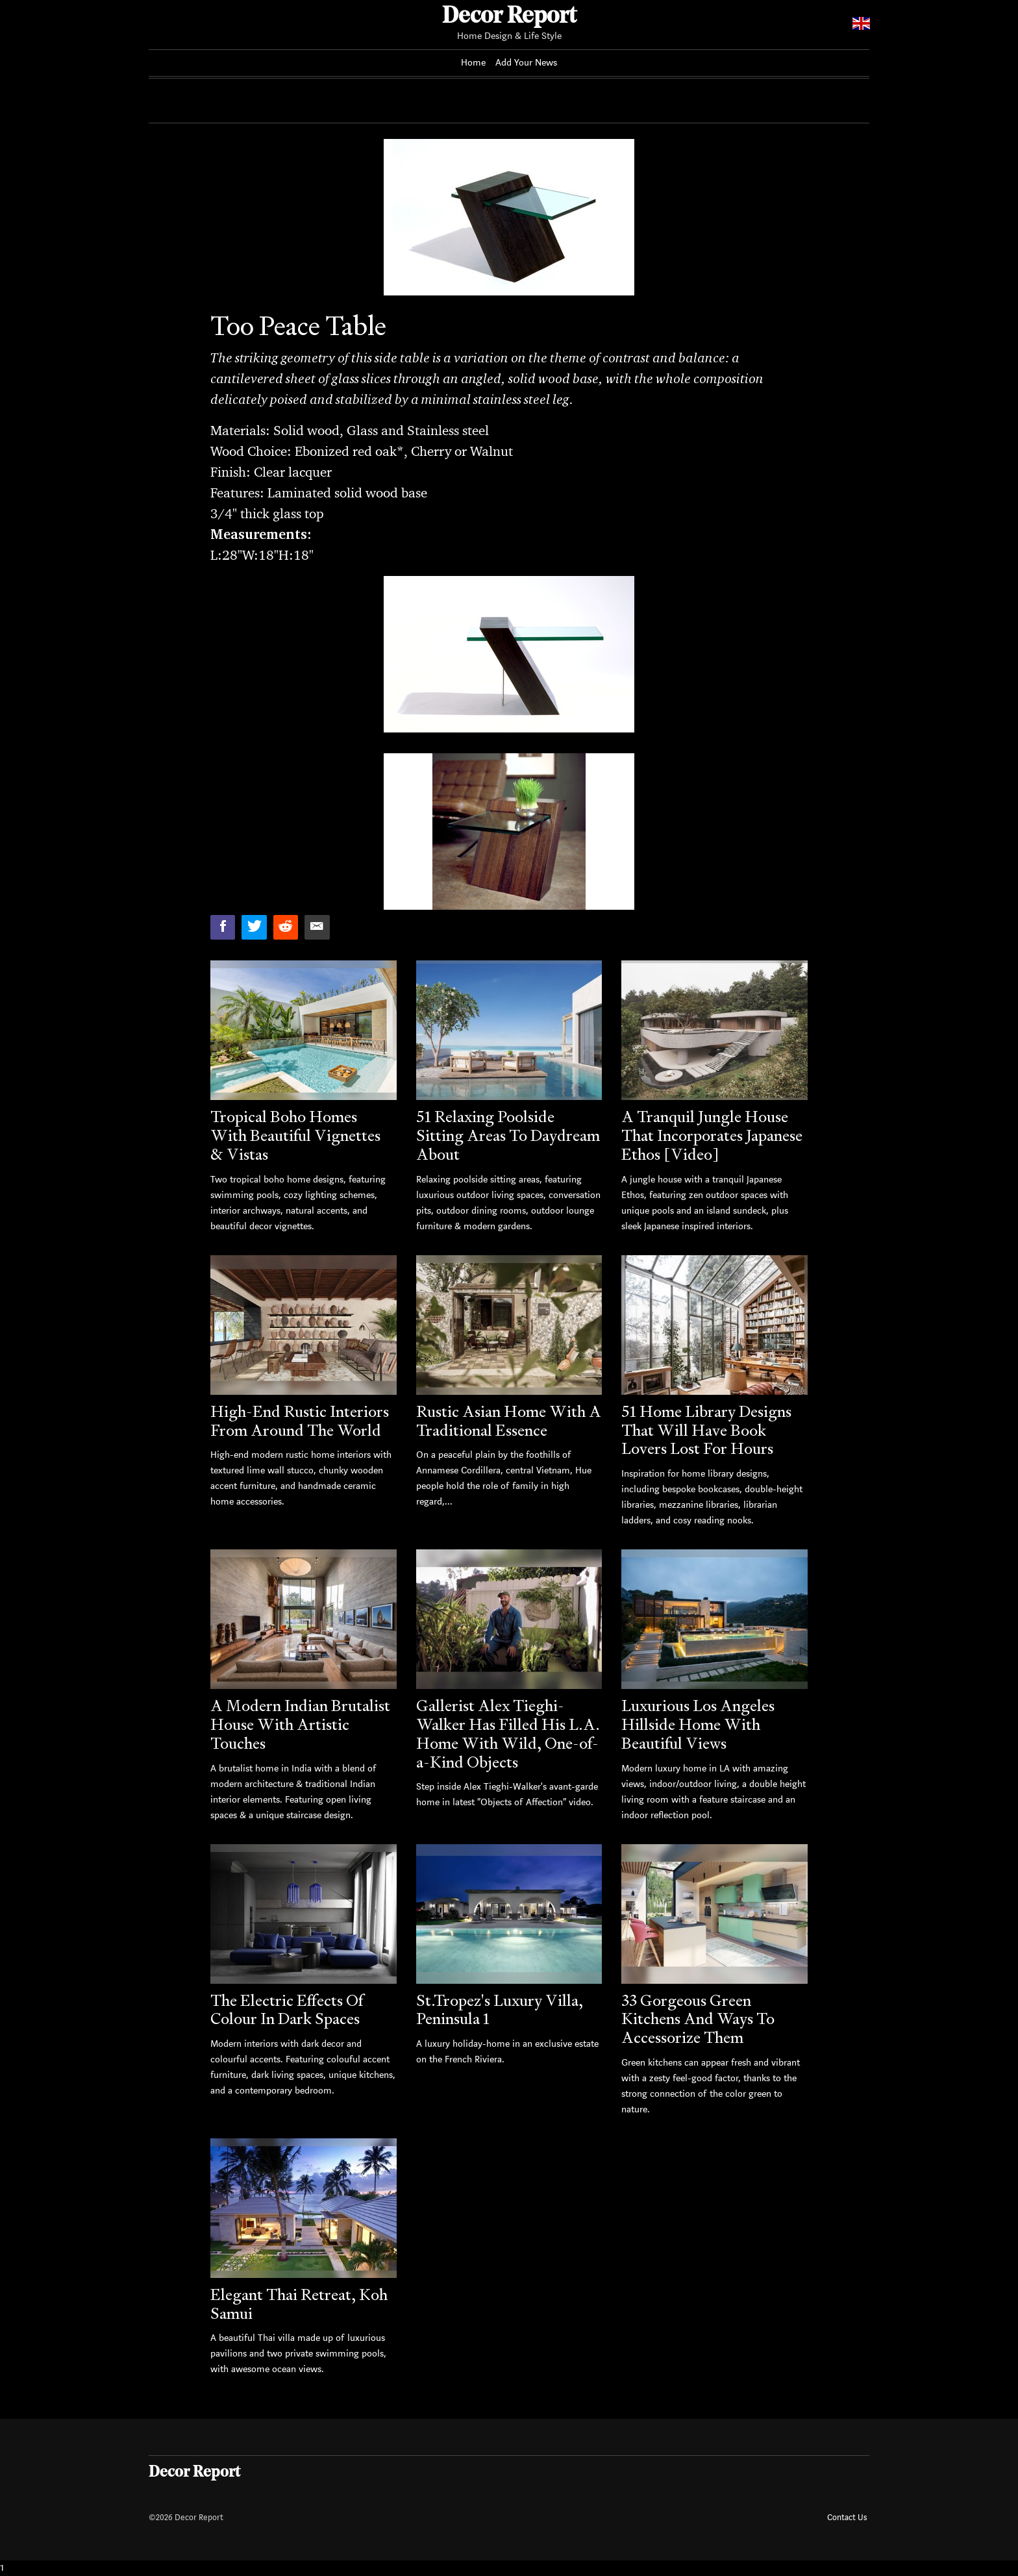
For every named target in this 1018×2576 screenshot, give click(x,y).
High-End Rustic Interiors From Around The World (299, 1420)
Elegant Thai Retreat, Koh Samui (299, 2303)
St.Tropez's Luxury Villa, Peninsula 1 (499, 2009)
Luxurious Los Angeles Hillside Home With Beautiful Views (698, 1724)
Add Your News (527, 62)
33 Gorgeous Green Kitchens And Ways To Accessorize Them (698, 2019)
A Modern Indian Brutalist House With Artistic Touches (300, 1724)
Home (473, 62)
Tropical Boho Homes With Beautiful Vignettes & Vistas (295, 1135)
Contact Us (847, 2517)
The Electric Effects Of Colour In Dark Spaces (286, 2009)
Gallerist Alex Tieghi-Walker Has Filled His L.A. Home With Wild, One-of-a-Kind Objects (508, 1733)
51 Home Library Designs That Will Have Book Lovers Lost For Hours (706, 1430)
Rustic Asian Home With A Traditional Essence (508, 1420)
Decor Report (509, 17)
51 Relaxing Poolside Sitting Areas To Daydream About (508, 1135)
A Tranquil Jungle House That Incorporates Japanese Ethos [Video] (711, 1135)
